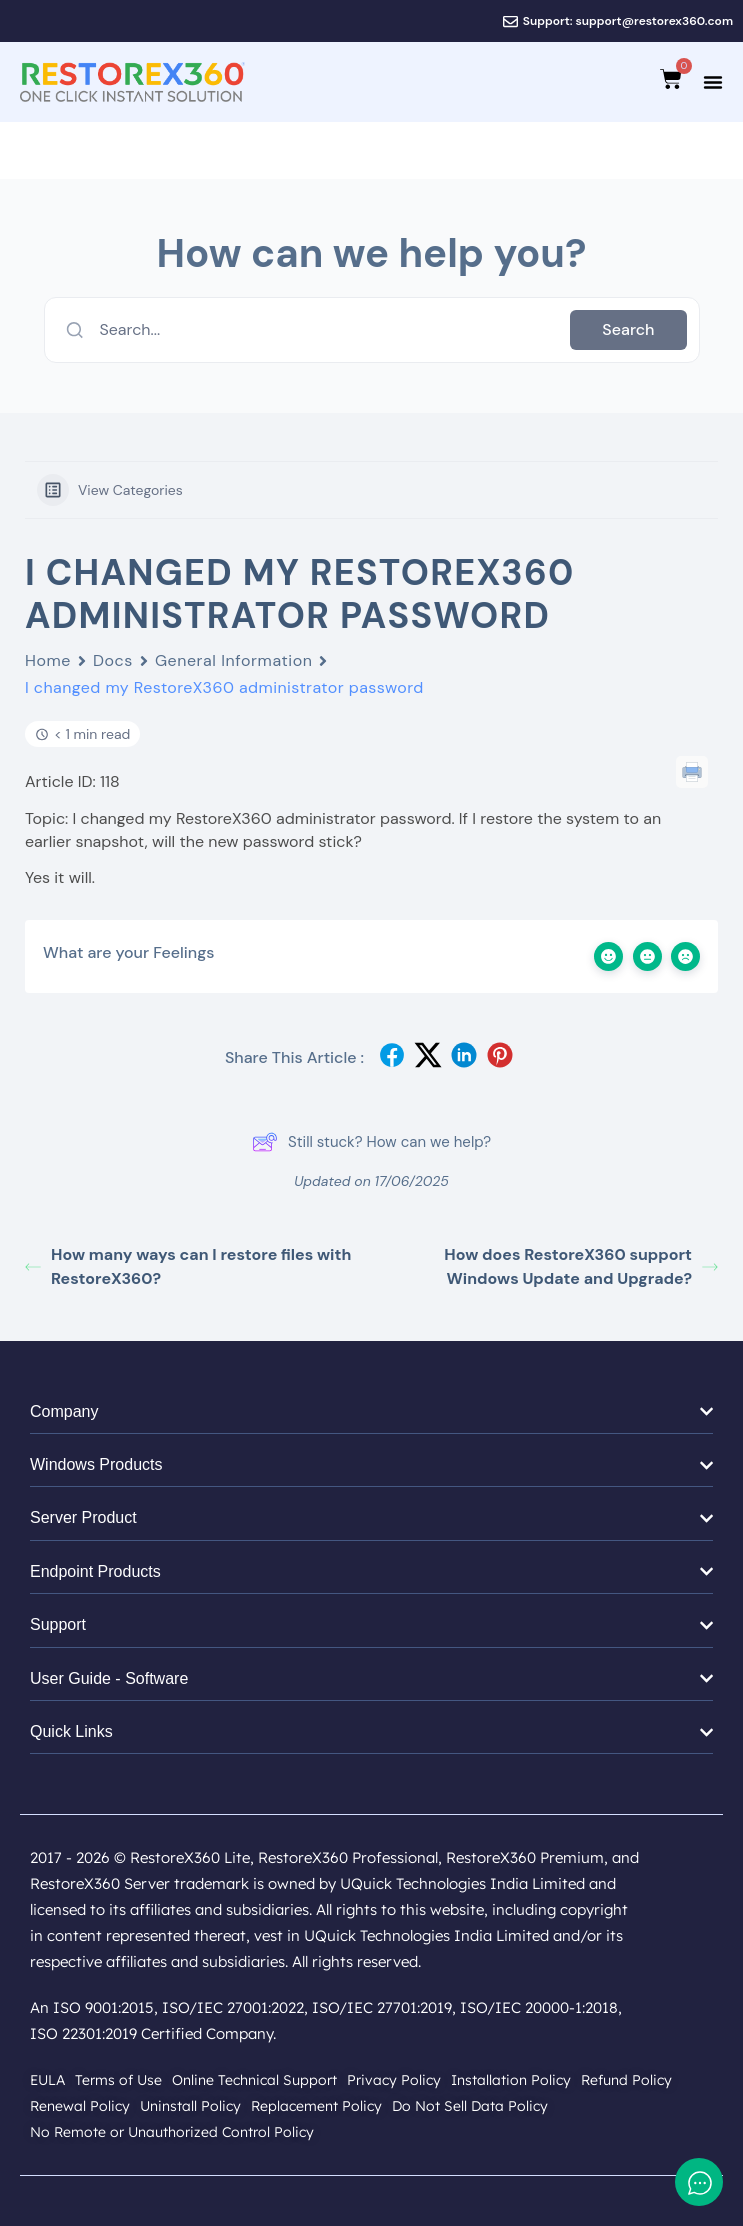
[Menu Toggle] (713, 82)
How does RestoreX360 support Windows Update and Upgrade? (581, 1266)
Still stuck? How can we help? (371, 1142)
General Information (234, 660)
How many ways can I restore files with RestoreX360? (188, 1266)
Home (48, 660)
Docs (113, 660)
